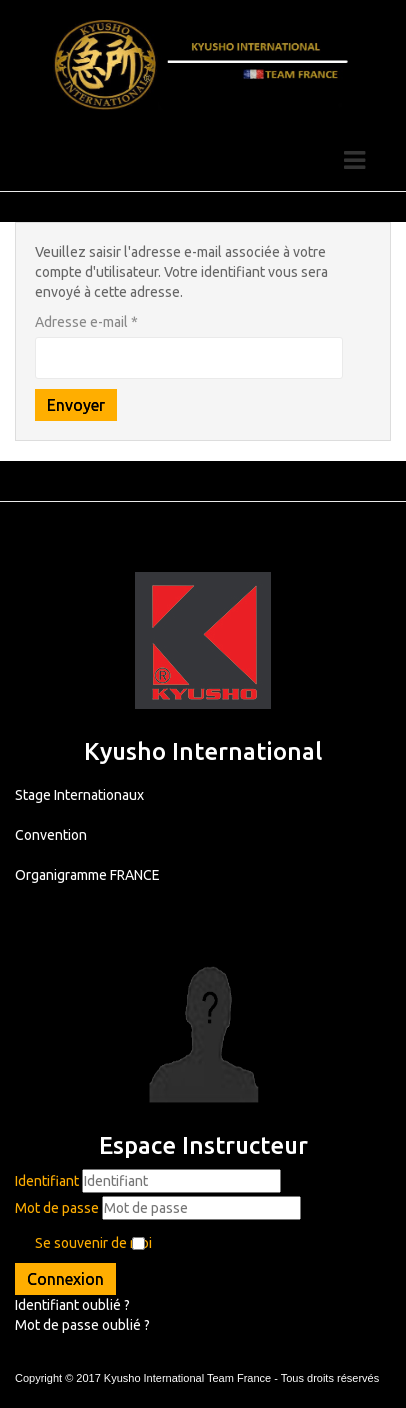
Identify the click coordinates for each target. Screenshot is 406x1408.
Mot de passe (57, 1208)
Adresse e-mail (86, 322)
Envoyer (76, 405)
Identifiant (47, 1181)
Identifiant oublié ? (72, 1305)
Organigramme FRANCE (87, 875)
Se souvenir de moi (93, 1243)
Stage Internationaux (79, 795)
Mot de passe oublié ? (82, 1325)
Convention (51, 835)
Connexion (65, 1279)
